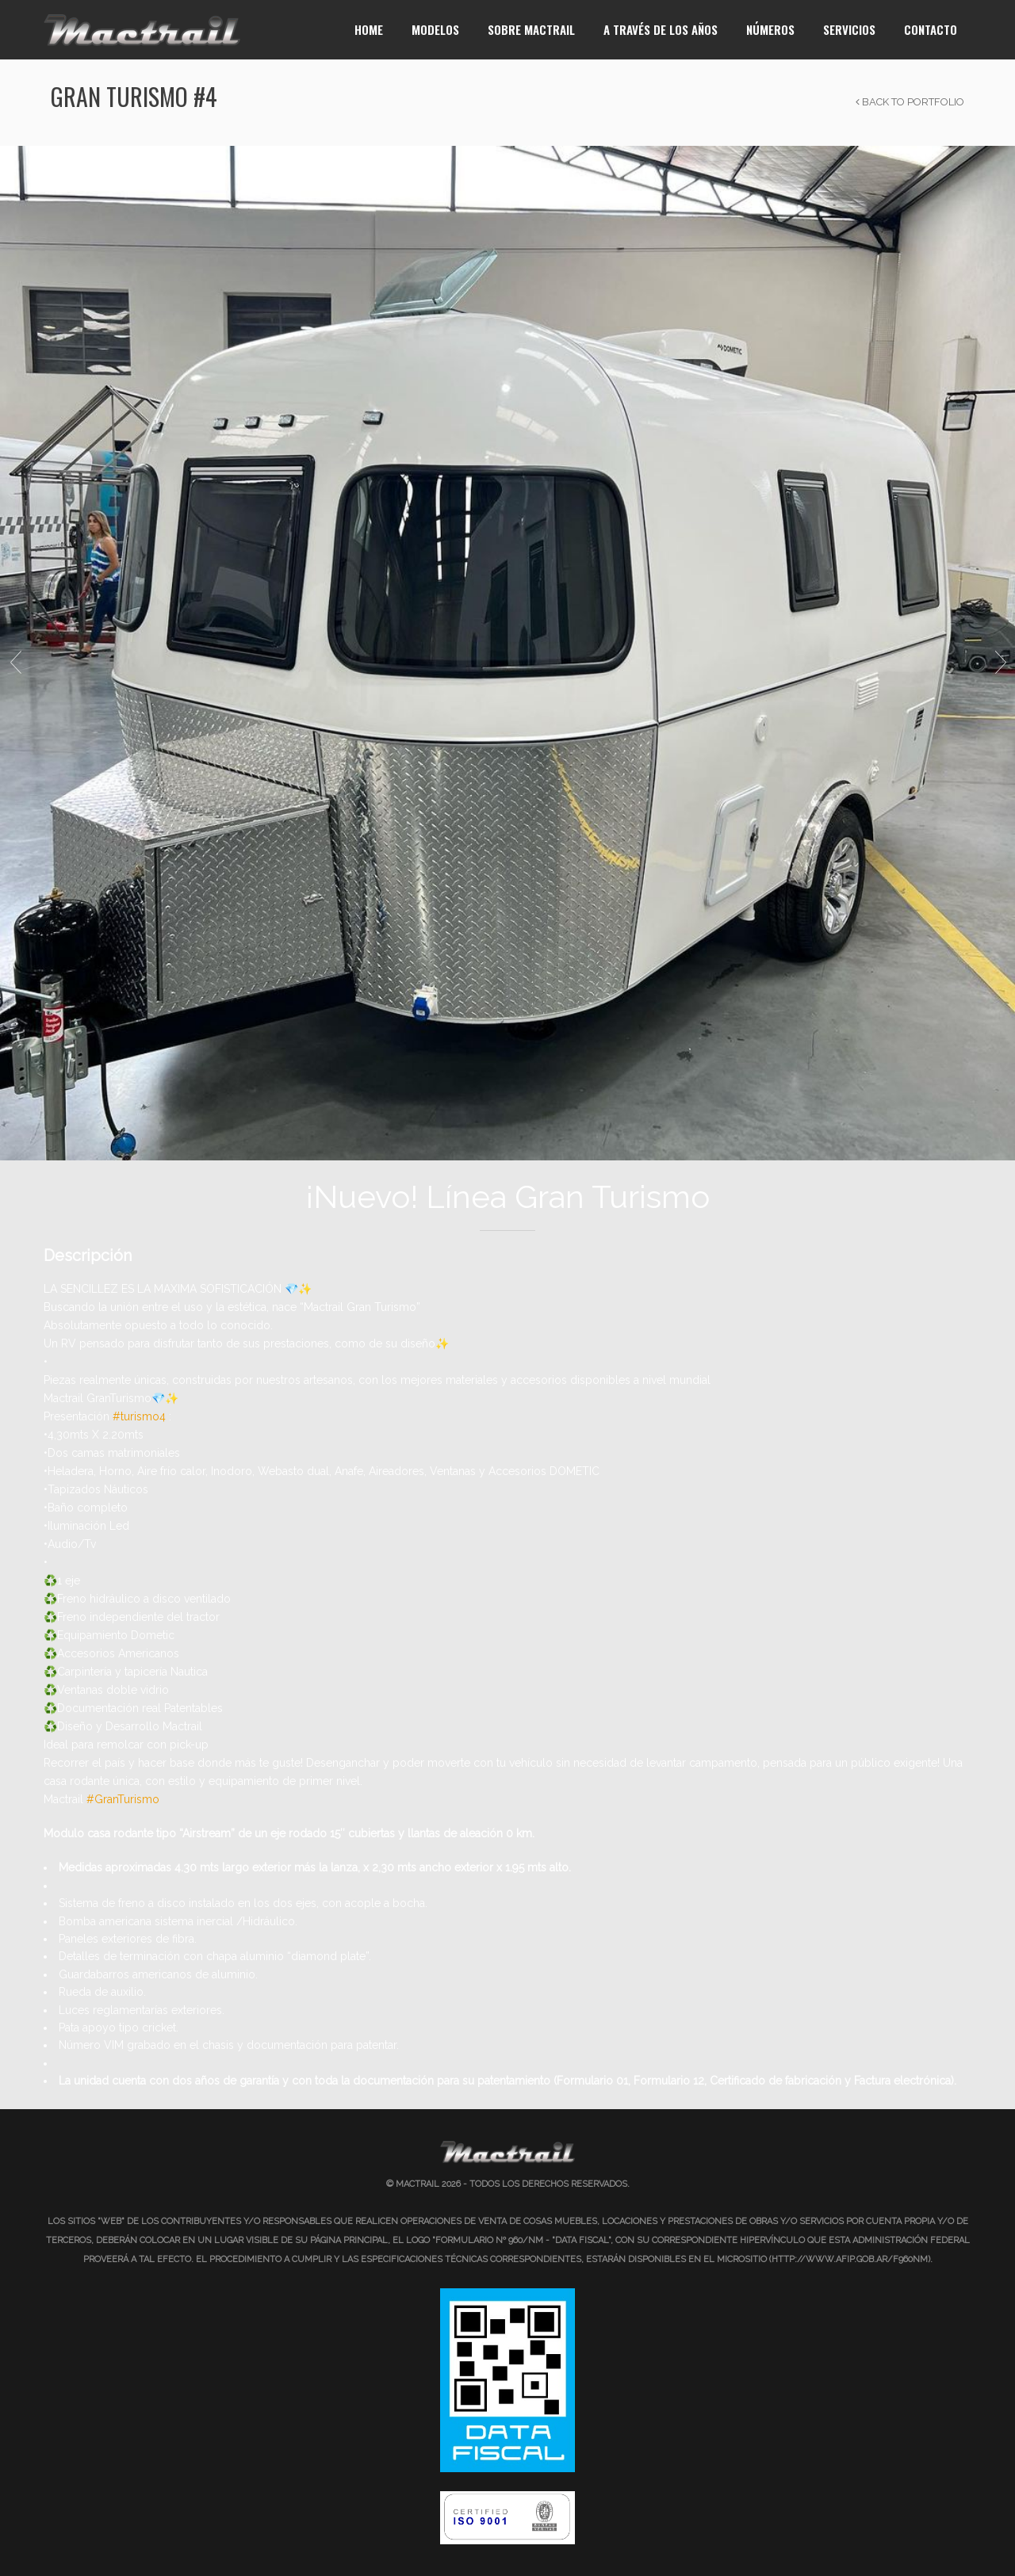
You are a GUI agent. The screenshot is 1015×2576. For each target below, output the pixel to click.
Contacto (930, 29)
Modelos (435, 29)
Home (368, 29)
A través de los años (660, 29)
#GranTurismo (122, 1799)
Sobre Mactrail (531, 29)
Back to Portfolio (910, 102)
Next (1000, 662)
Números (770, 29)
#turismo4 (139, 1416)
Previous (15, 662)
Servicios (849, 29)
